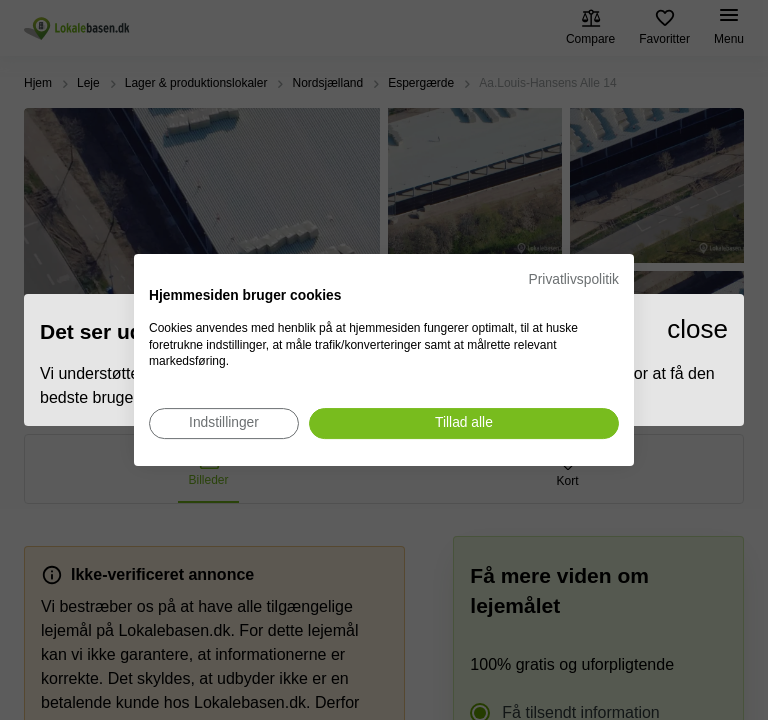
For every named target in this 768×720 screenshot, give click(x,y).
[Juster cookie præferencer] (224, 423)
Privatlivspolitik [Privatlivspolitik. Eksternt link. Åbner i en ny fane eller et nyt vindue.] (574, 279)
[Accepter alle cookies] (464, 423)
